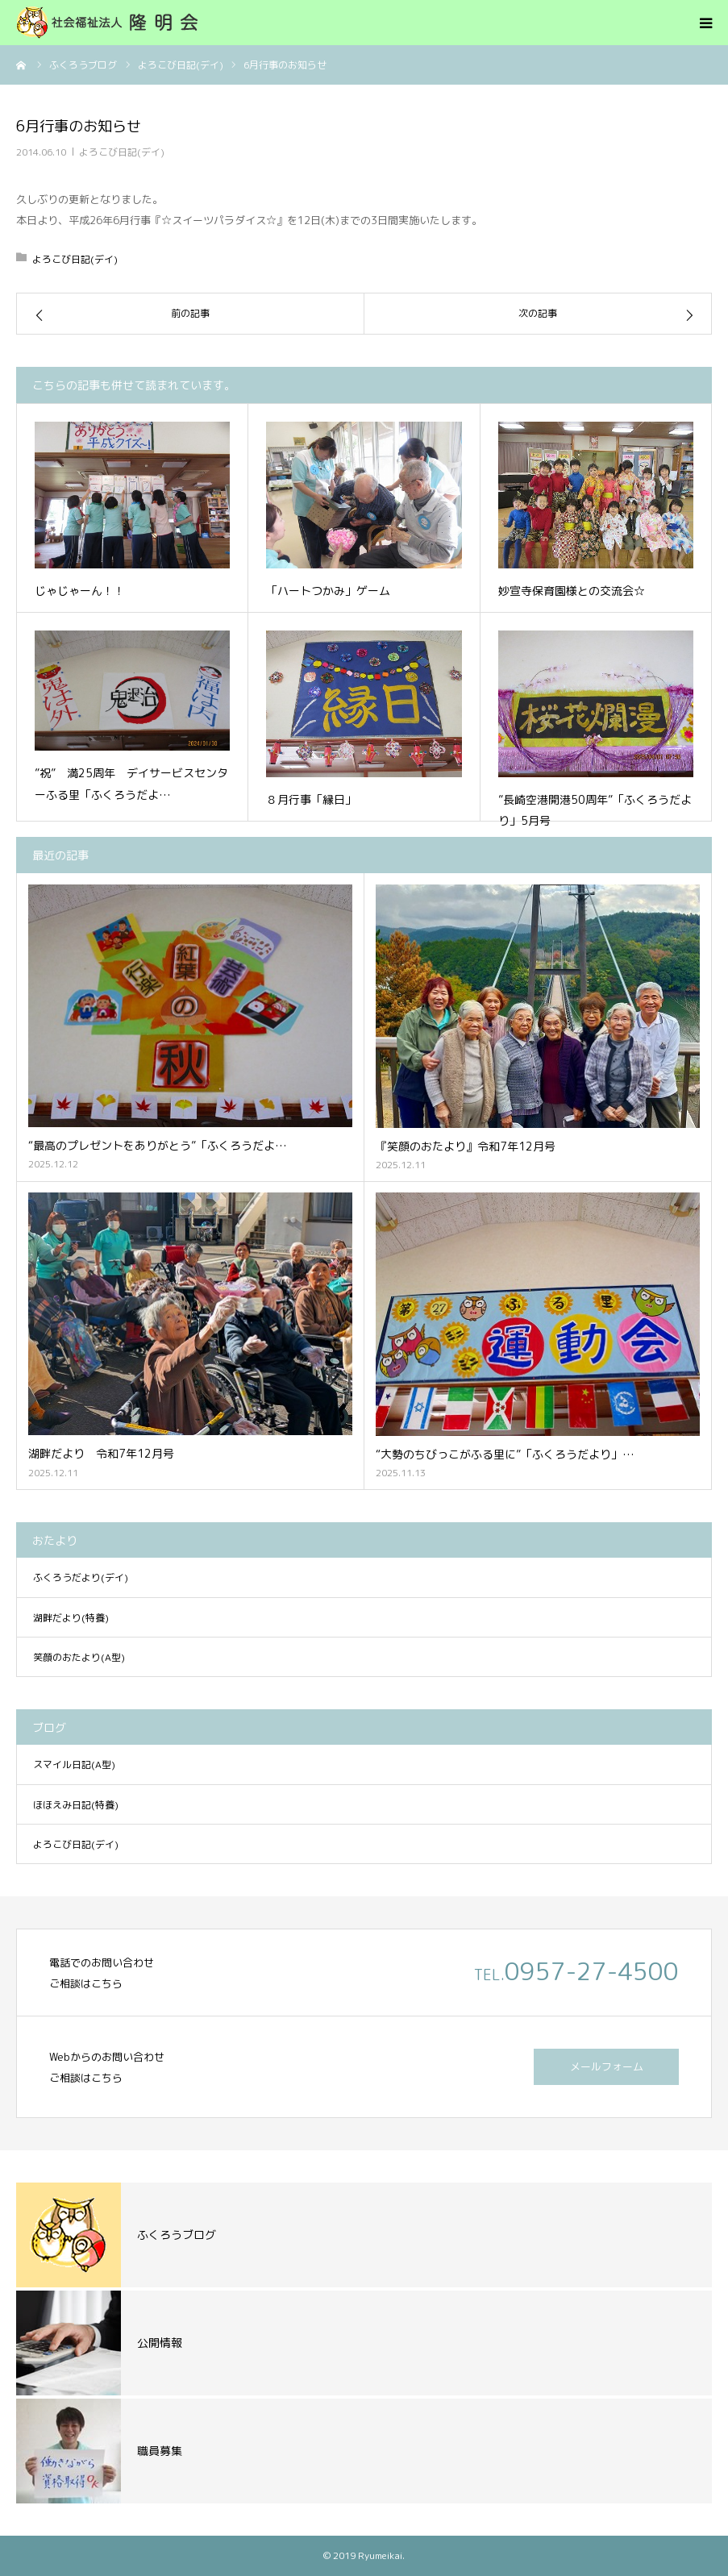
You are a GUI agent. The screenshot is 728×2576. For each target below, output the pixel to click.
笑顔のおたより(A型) (79, 1657)
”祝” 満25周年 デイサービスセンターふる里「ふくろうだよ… (131, 783)
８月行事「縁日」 (311, 799)
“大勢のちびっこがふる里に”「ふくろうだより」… (505, 1454)
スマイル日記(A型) (74, 1764)
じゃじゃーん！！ (80, 590)
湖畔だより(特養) (71, 1618)
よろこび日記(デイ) (121, 152)
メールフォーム (606, 2066)
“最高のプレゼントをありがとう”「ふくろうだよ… (157, 1145)
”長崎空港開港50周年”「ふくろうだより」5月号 (595, 810)
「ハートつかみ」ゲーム (328, 590)
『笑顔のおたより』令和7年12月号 (465, 1146)
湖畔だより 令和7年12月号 (101, 1453)
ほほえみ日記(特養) (76, 1805)
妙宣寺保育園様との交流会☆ (571, 590)
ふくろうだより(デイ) (80, 1577)
